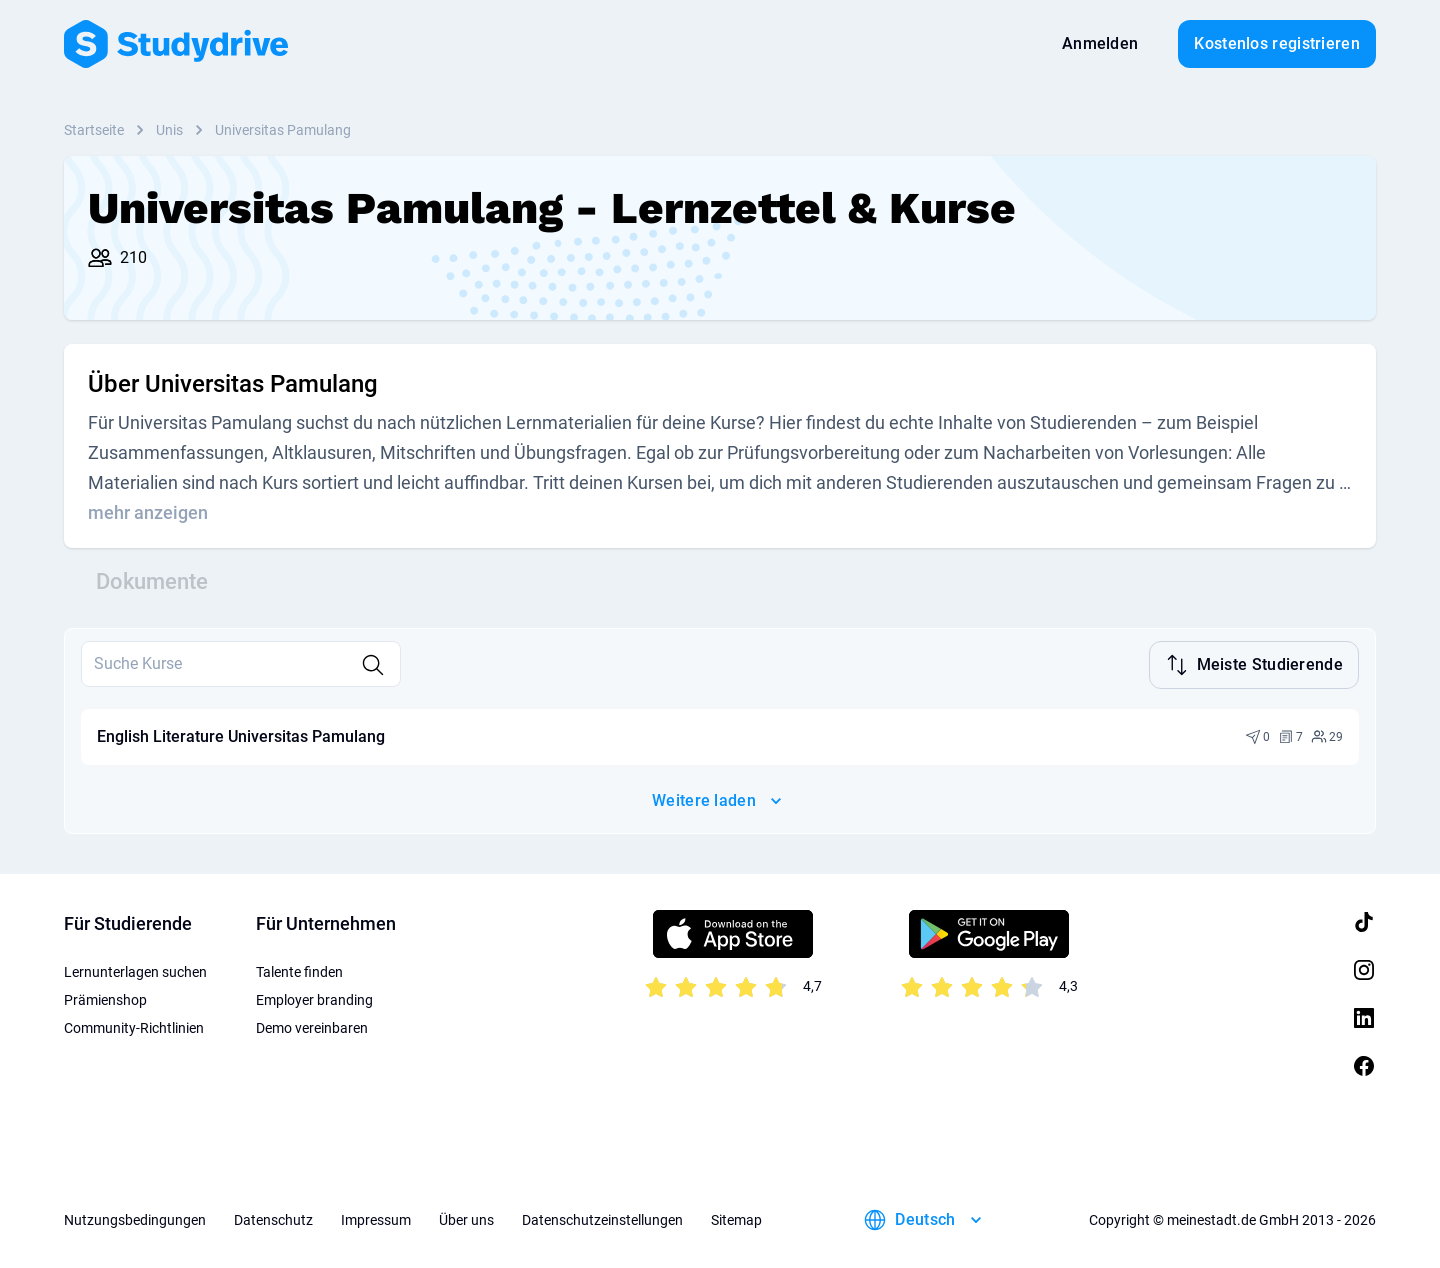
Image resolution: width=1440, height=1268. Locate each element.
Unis (169, 130)
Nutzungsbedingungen (135, 1218)
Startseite (94, 130)
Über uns (466, 1218)
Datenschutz (273, 1218)
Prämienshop (105, 998)
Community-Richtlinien (134, 1026)
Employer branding (314, 998)
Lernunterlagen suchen (135, 970)
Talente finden (299, 970)
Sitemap (736, 1218)
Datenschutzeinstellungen (602, 1218)
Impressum (376, 1218)
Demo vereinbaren (312, 1026)
